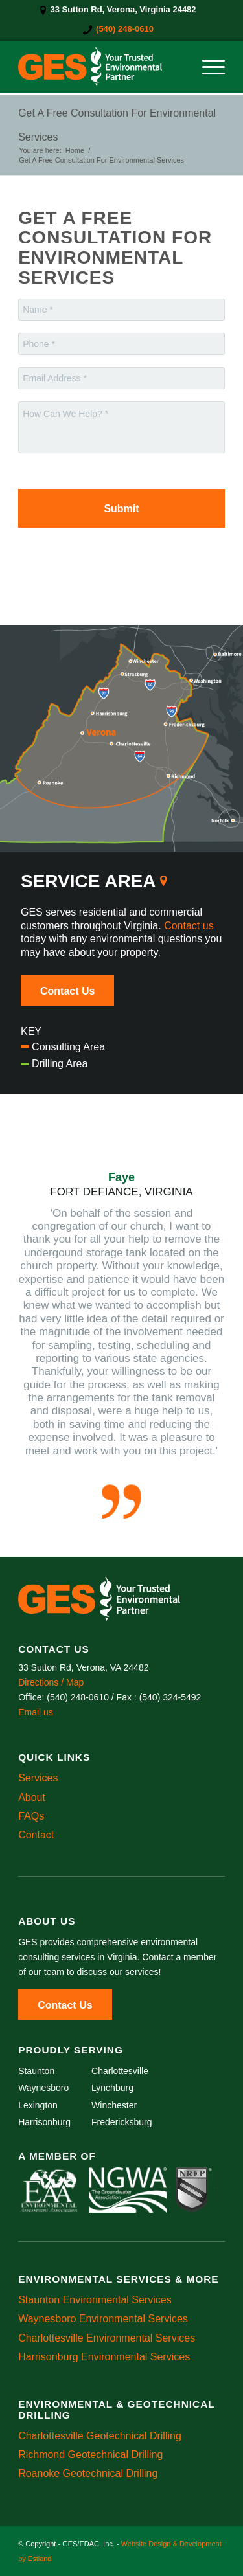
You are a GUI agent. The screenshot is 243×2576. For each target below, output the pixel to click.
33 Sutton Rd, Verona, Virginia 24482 (123, 9)
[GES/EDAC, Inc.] (100, 67)
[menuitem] (118, 9)
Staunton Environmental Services (95, 2299)
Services (38, 1777)
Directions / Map (51, 1682)
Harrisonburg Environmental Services (104, 2356)
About (31, 1797)
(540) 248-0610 (125, 29)
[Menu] (207, 67)
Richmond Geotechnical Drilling (90, 2454)
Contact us (188, 925)
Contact (36, 1834)
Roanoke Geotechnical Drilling (87, 2473)
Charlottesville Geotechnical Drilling (99, 2435)
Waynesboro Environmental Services (103, 2318)
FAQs (31, 1816)
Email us (35, 1712)
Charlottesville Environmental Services (106, 2338)
